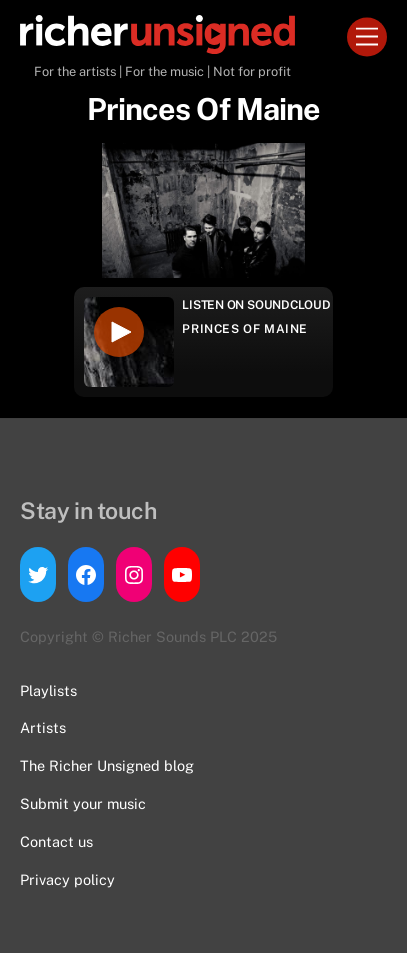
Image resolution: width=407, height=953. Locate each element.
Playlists (48, 690)
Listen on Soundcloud (256, 305)
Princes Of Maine (245, 329)
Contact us (56, 841)
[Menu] (367, 37)
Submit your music (83, 803)
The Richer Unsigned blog (107, 765)
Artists (43, 727)
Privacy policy (67, 879)
